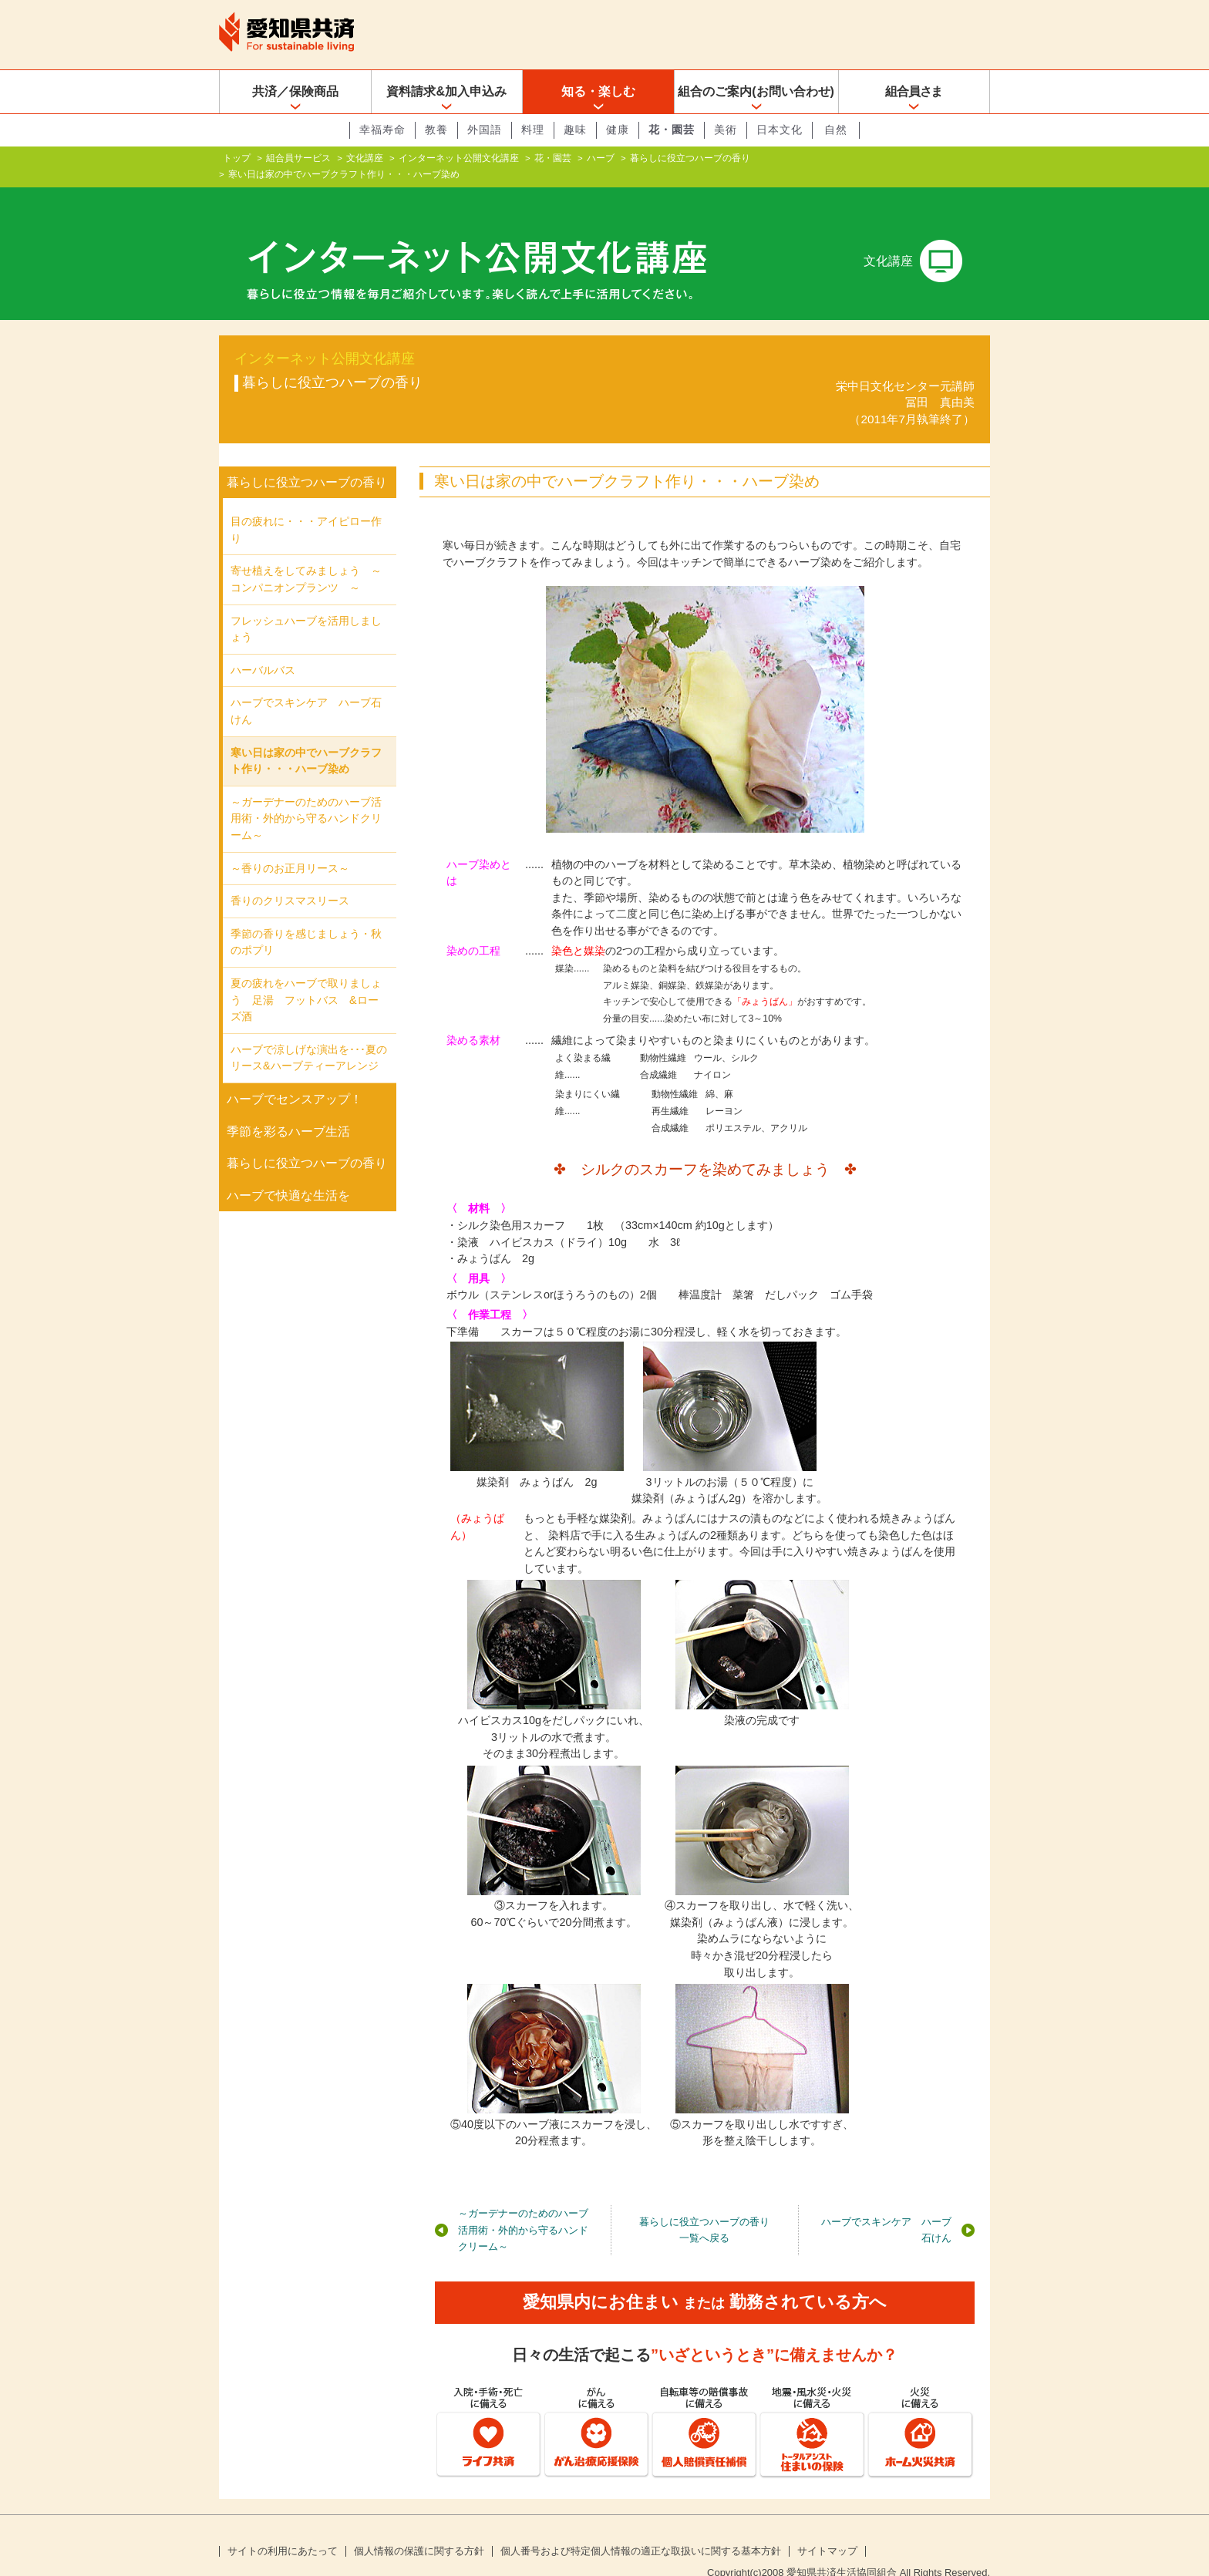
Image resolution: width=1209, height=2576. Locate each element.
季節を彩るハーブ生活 (288, 1106)
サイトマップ (827, 2526)
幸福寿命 (382, 129)
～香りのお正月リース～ (290, 843)
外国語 (484, 129)
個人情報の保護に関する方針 (419, 2526)
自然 (835, 129)
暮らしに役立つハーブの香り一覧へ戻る (704, 2205)
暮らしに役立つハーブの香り (690, 158)
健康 (617, 129)
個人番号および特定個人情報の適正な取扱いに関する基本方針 (640, 2526)
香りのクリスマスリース (290, 876)
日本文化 (779, 129)
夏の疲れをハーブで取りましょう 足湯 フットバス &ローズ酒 (306, 975)
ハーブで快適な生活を (288, 1170)
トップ (237, 158)
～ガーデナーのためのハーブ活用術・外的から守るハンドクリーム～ (523, 2205)
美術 (725, 129)
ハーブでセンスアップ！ (294, 1074)
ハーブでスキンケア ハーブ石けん (886, 2205)
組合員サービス (298, 158)
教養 (436, 129)
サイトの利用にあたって (282, 2526)
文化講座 (364, 158)
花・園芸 (671, 129)
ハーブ (601, 158)
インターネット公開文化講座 (459, 158)
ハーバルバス (263, 645)
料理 (532, 129)
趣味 (575, 129)
